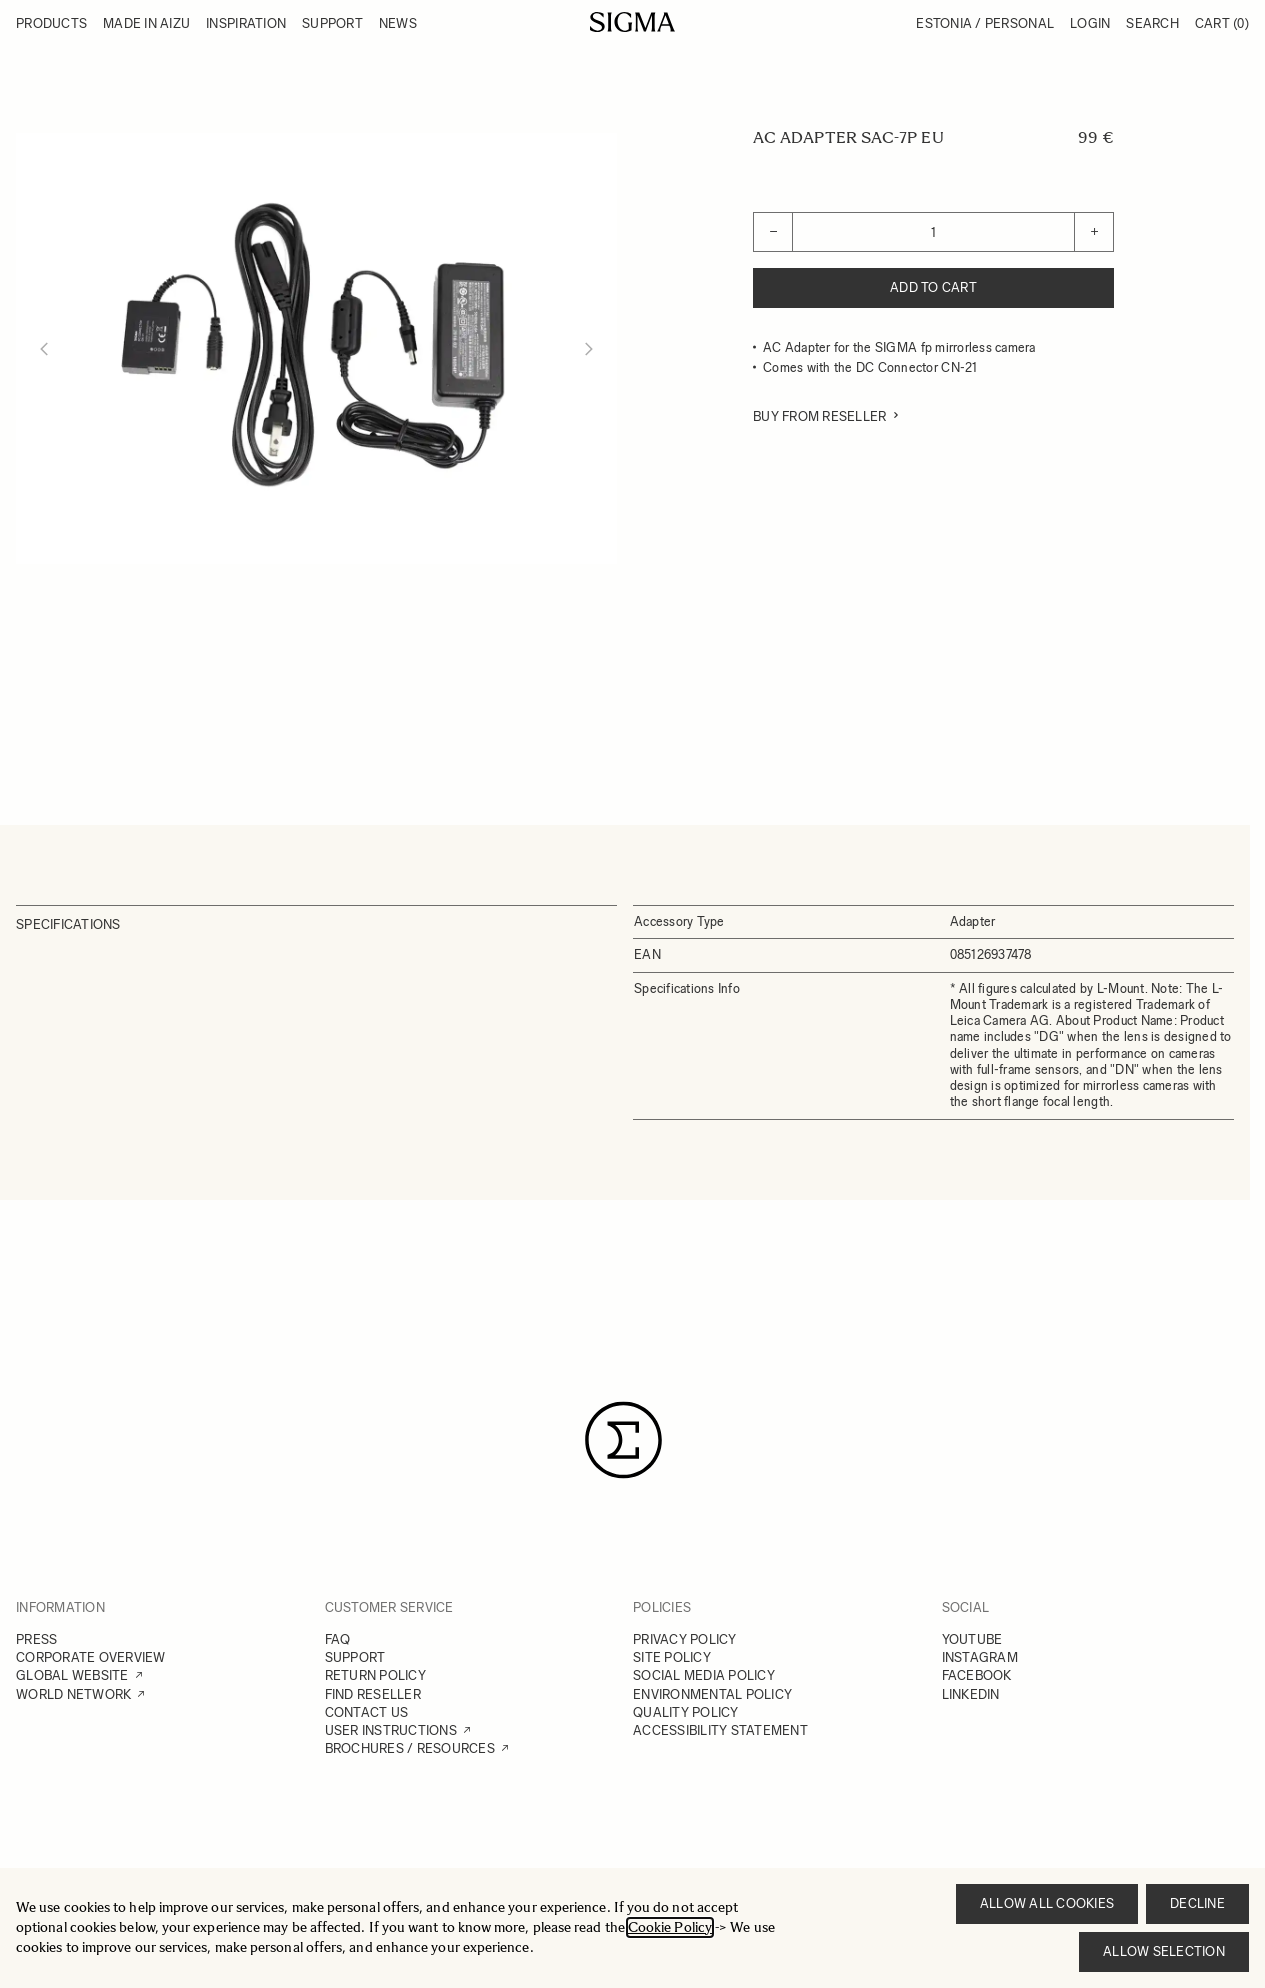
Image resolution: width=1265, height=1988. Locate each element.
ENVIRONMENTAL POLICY (712, 1694)
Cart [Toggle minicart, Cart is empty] (1222, 23)
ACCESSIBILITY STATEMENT (720, 1730)
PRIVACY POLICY (685, 1639)
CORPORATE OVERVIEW (91, 1657)
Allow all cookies (1047, 1903)
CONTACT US (367, 1712)
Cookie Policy (670, 1927)
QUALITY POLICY (686, 1712)
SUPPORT (355, 1657)
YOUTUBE (972, 1639)
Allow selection (1164, 1951)
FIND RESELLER (373, 1694)
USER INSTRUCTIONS (391, 1730)
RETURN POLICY (375, 1675)
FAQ (338, 1639)
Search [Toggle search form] (1152, 23)
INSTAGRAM (980, 1657)
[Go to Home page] (632, 22)
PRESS (36, 1639)
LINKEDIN (971, 1694)
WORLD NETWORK (73, 1694)
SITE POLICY (672, 1657)
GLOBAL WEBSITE (72, 1675)
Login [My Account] (1090, 23)
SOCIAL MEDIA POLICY (704, 1675)
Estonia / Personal (985, 23)
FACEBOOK (977, 1675)
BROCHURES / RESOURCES (410, 1748)
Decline (1197, 1903)
